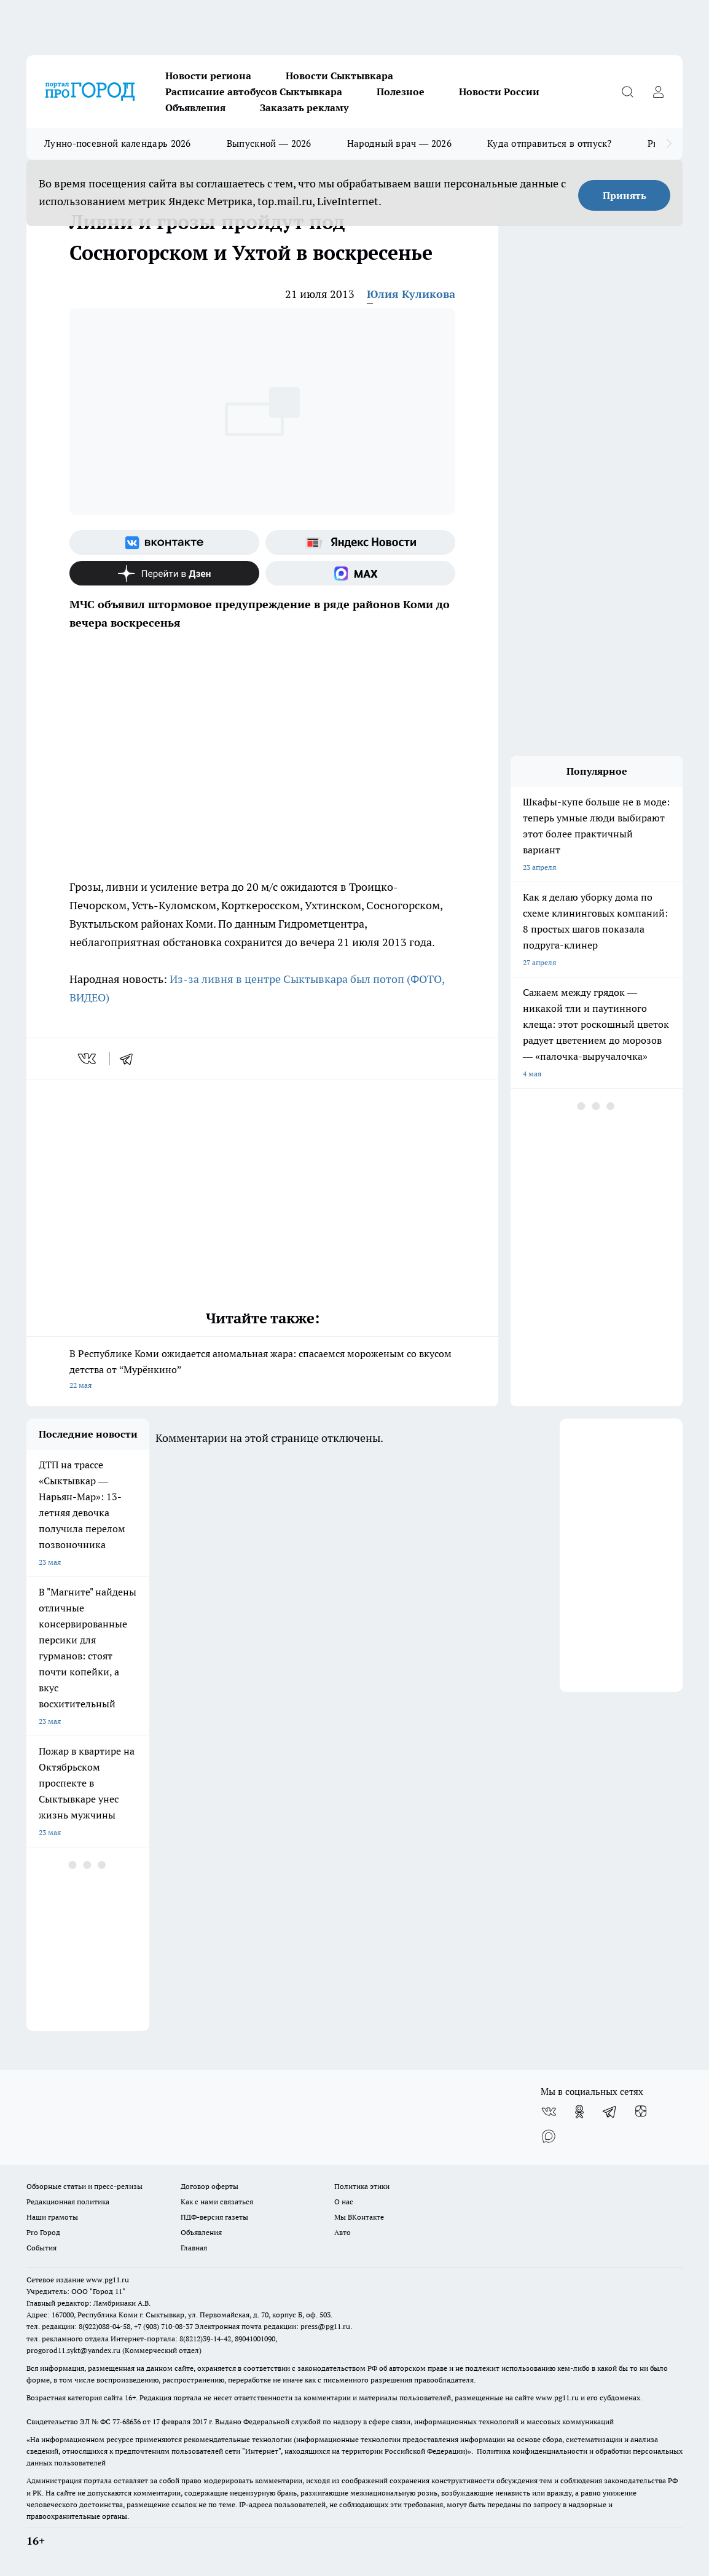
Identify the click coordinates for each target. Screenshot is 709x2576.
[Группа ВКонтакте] (164, 542)
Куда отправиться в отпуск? (549, 143)
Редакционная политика (67, 2201)
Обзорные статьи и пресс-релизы (84, 2186)
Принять (624, 195)
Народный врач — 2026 (399, 143)
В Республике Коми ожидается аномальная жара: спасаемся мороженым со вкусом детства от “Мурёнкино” (262, 1370)
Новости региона (208, 75)
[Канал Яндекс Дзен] (164, 573)
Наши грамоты (52, 2217)
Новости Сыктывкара (339, 75)
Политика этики (362, 2186)
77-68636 (126, 2421)
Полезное (401, 91)
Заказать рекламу (304, 107)
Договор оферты (209, 2186)
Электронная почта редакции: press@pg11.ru (272, 2326)
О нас (343, 2201)
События (41, 2247)
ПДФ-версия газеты (214, 2217)
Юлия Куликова (411, 294)
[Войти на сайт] (658, 91)
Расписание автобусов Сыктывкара (253, 91)
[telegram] (130, 1058)
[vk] (88, 1058)
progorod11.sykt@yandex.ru (73, 2350)
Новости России (499, 91)
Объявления (195, 107)
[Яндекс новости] (360, 542)
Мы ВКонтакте (359, 2217)
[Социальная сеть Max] (360, 573)
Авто (342, 2232)
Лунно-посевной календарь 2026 (117, 143)
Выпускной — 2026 (269, 143)
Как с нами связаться (217, 2201)
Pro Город (43, 2232)
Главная (194, 2247)
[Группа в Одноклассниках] (579, 2111)
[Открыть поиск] (627, 91)
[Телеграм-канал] (610, 2111)
